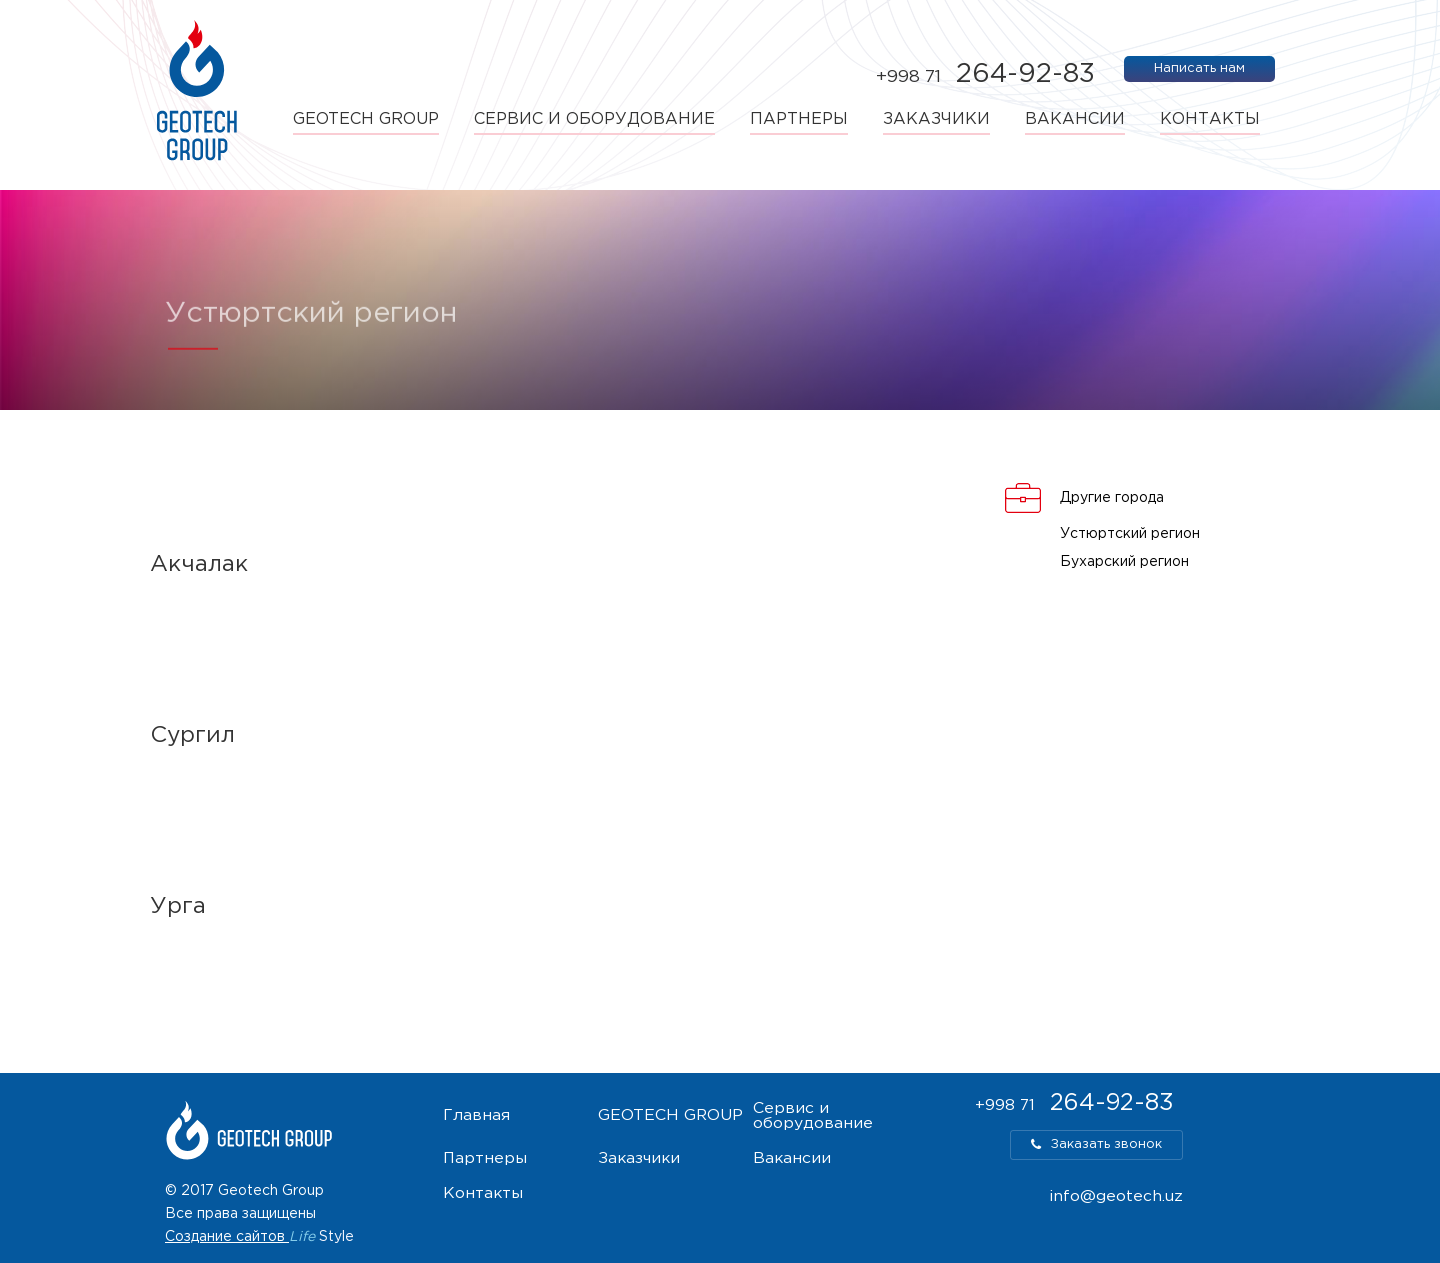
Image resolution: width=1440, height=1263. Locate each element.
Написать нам (1199, 68)
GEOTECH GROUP (366, 119)
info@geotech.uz (1116, 1197)
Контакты (1210, 119)
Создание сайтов (225, 1237)
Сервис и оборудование (594, 119)
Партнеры (799, 119)
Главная (476, 1116)
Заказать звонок (1096, 1144)
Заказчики (936, 119)
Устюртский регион (1130, 534)
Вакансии (1075, 119)
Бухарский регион (1124, 562)
